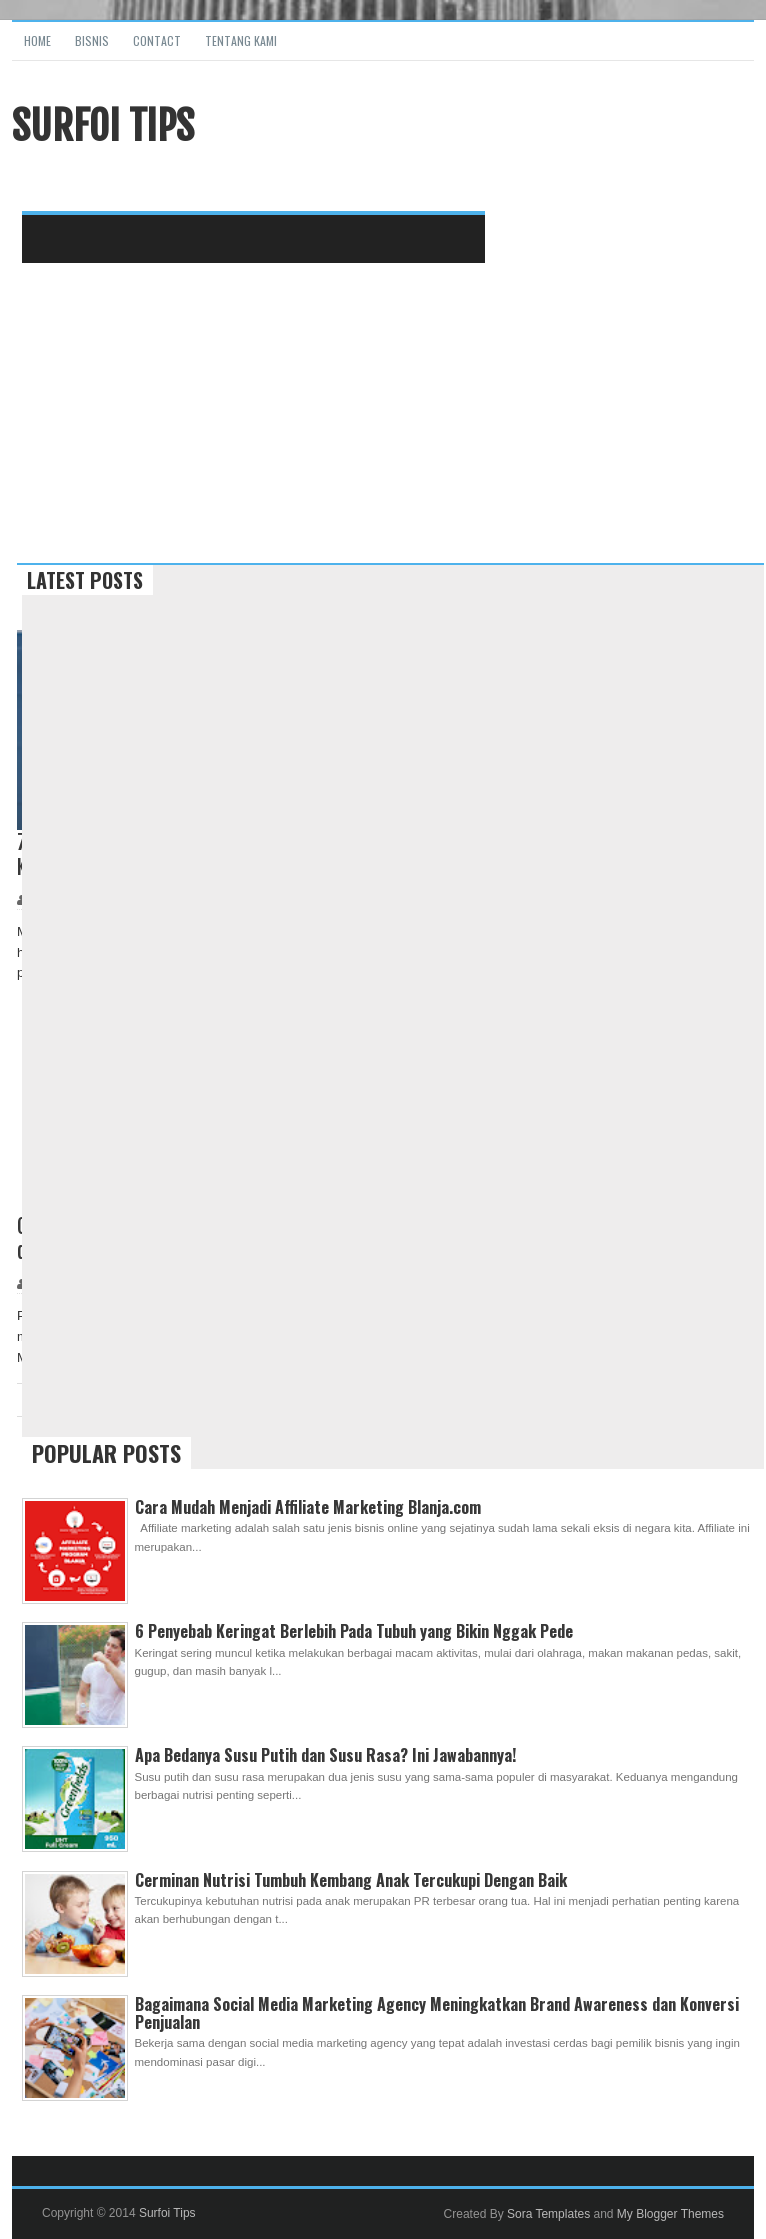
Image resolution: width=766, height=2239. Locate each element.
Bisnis (92, 40)
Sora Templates (548, 2214)
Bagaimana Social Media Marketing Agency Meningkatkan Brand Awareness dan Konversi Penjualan (437, 2013)
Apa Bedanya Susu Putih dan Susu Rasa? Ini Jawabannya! (325, 1755)
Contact (157, 40)
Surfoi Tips (167, 2213)
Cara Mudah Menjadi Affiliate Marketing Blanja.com (308, 1507)
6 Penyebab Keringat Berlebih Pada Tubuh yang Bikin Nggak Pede (354, 1631)
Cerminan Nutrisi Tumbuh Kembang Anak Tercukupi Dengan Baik (351, 1880)
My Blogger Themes (670, 2214)
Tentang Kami (241, 40)
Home (37, 40)
